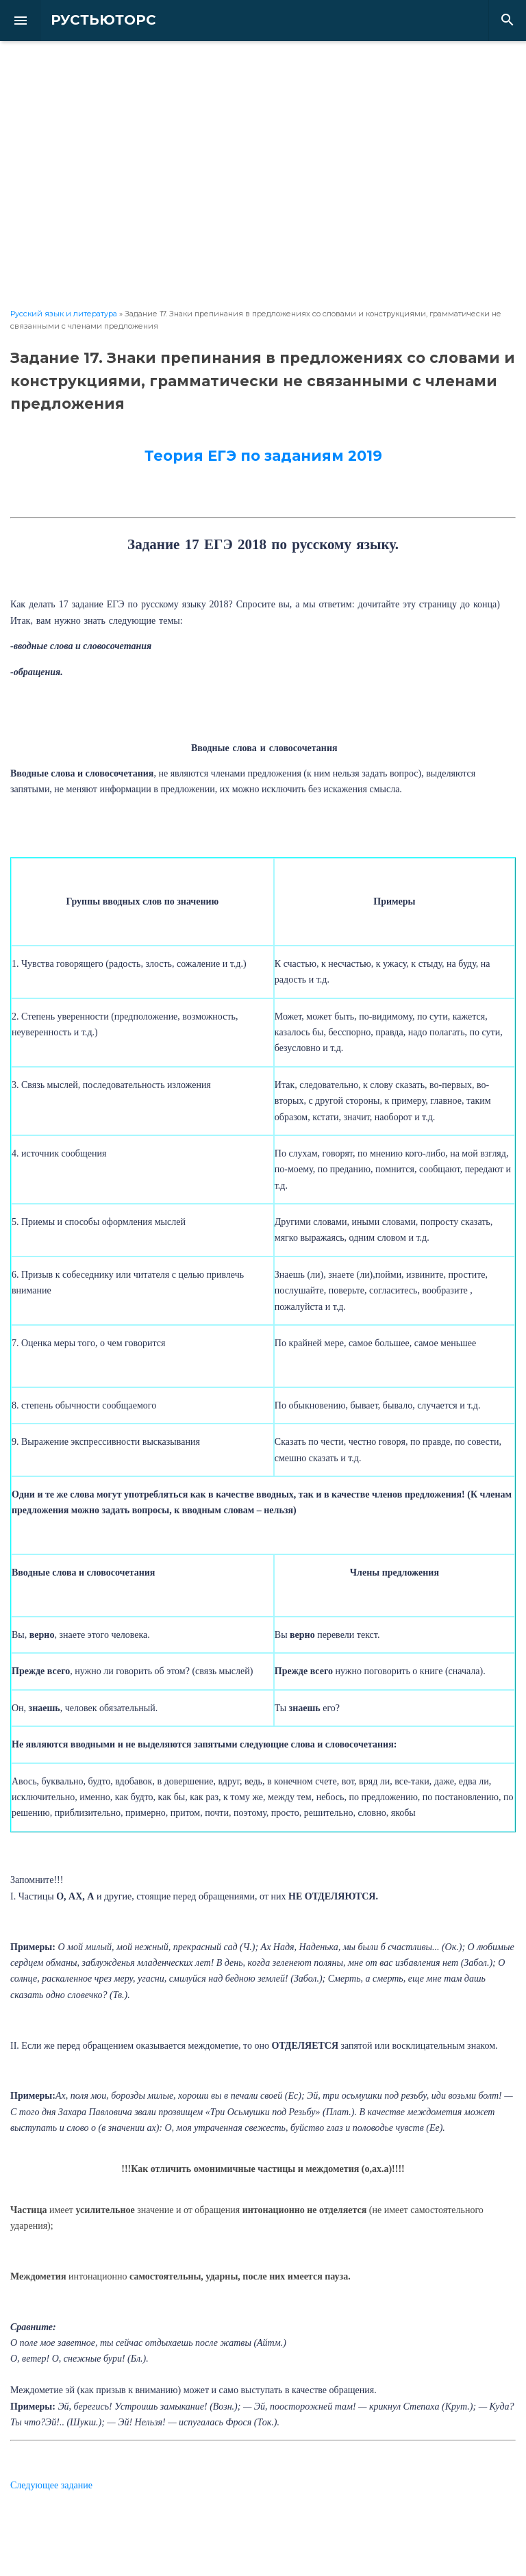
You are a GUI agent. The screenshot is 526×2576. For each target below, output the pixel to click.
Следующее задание (51, 2485)
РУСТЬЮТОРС (92, 20)
